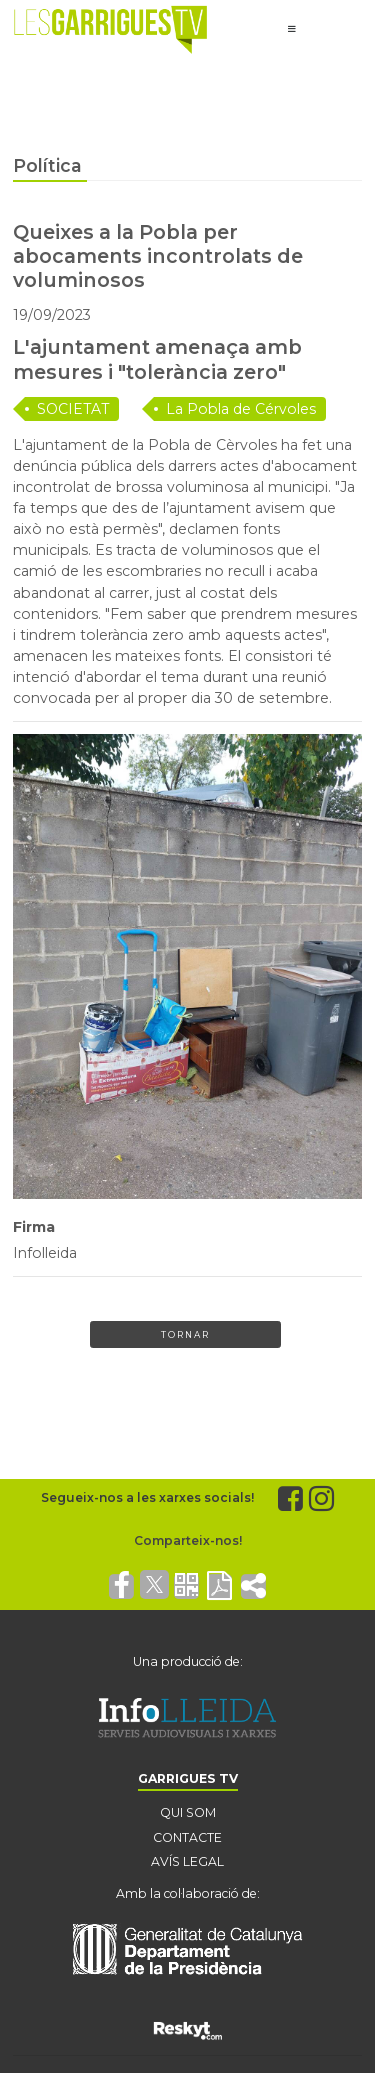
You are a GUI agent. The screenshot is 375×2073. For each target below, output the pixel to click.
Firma (34, 1227)
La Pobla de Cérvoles (241, 409)
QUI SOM (188, 1812)
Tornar (185, 1334)
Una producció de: (188, 1661)
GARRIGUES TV (188, 1778)
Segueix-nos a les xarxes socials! (147, 1497)
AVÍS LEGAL (187, 1861)
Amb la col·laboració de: (188, 1893)
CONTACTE (187, 1837)
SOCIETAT (73, 409)
